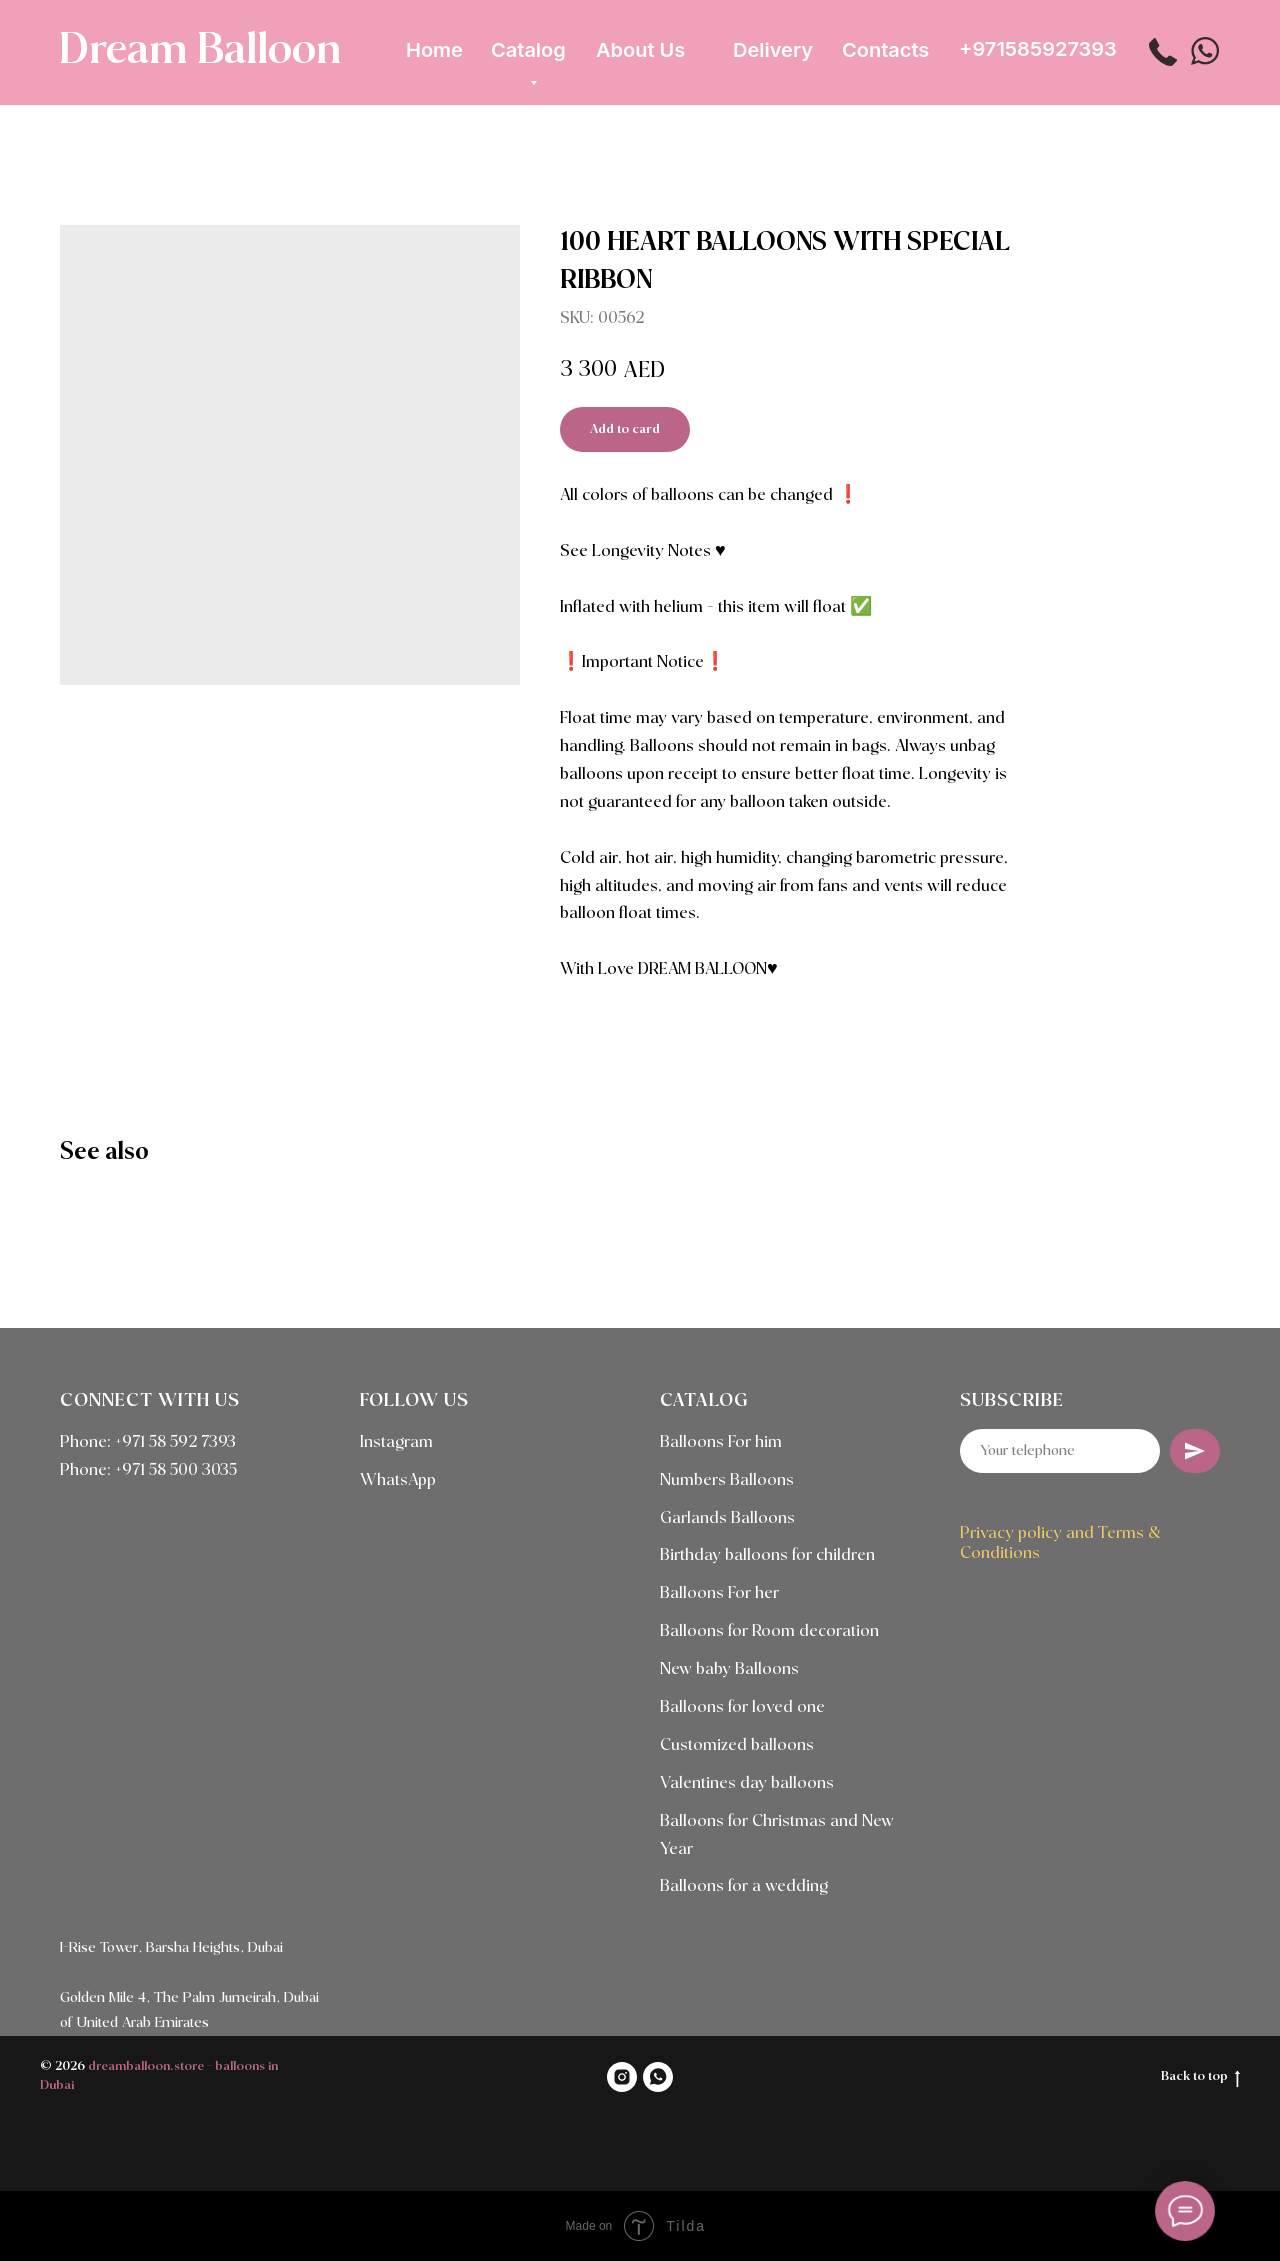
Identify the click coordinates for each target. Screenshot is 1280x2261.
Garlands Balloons (727, 1518)
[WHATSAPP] (658, 2077)
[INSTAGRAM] (622, 2077)
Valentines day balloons (747, 1783)
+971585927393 (1038, 49)
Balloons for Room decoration (769, 1631)
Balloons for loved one (742, 1707)
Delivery (773, 50)
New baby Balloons (729, 1669)
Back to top (1200, 2078)
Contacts (885, 50)
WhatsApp (398, 1480)
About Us (640, 50)
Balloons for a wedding (744, 1886)
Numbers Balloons (727, 1480)
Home (434, 50)
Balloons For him (721, 1442)
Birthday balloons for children (767, 1555)
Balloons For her (719, 1593)
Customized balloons (737, 1745)
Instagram (396, 1442)
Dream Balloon (200, 51)
